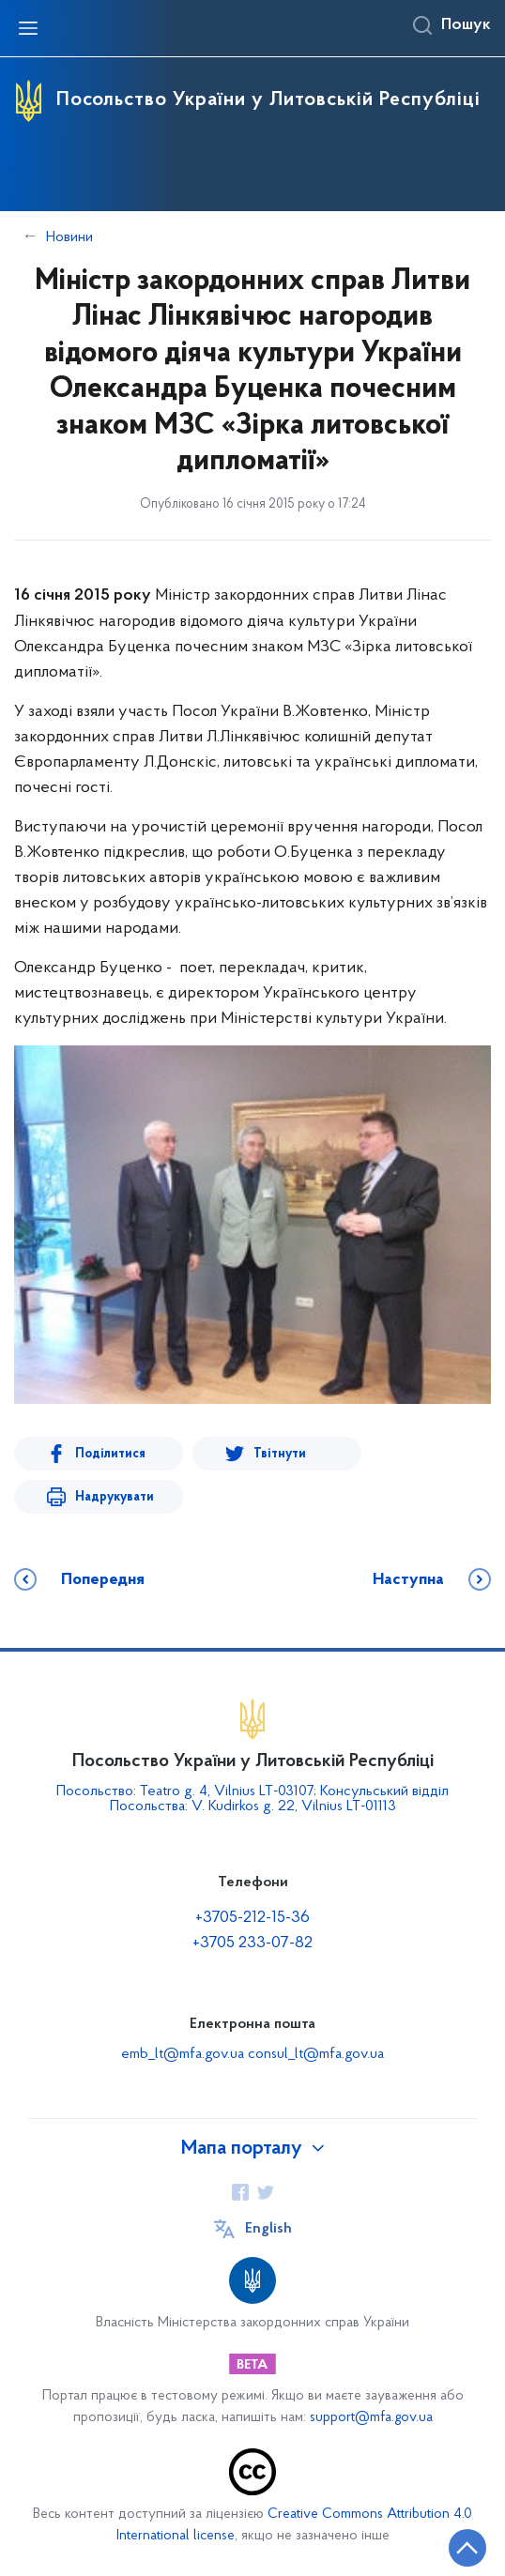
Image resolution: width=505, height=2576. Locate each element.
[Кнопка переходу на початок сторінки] (467, 2548)
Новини (69, 237)
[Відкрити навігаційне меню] (28, 28)
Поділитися (110, 1454)
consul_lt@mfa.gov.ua (316, 2054)
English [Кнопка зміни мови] (268, 2228)
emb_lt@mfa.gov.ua (182, 2054)
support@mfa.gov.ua (371, 2418)
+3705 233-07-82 (252, 1943)
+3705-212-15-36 (252, 1918)
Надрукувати (114, 1497)
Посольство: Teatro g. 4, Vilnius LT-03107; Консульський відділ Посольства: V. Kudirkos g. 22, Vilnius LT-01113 (252, 1799)
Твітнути (279, 1454)
